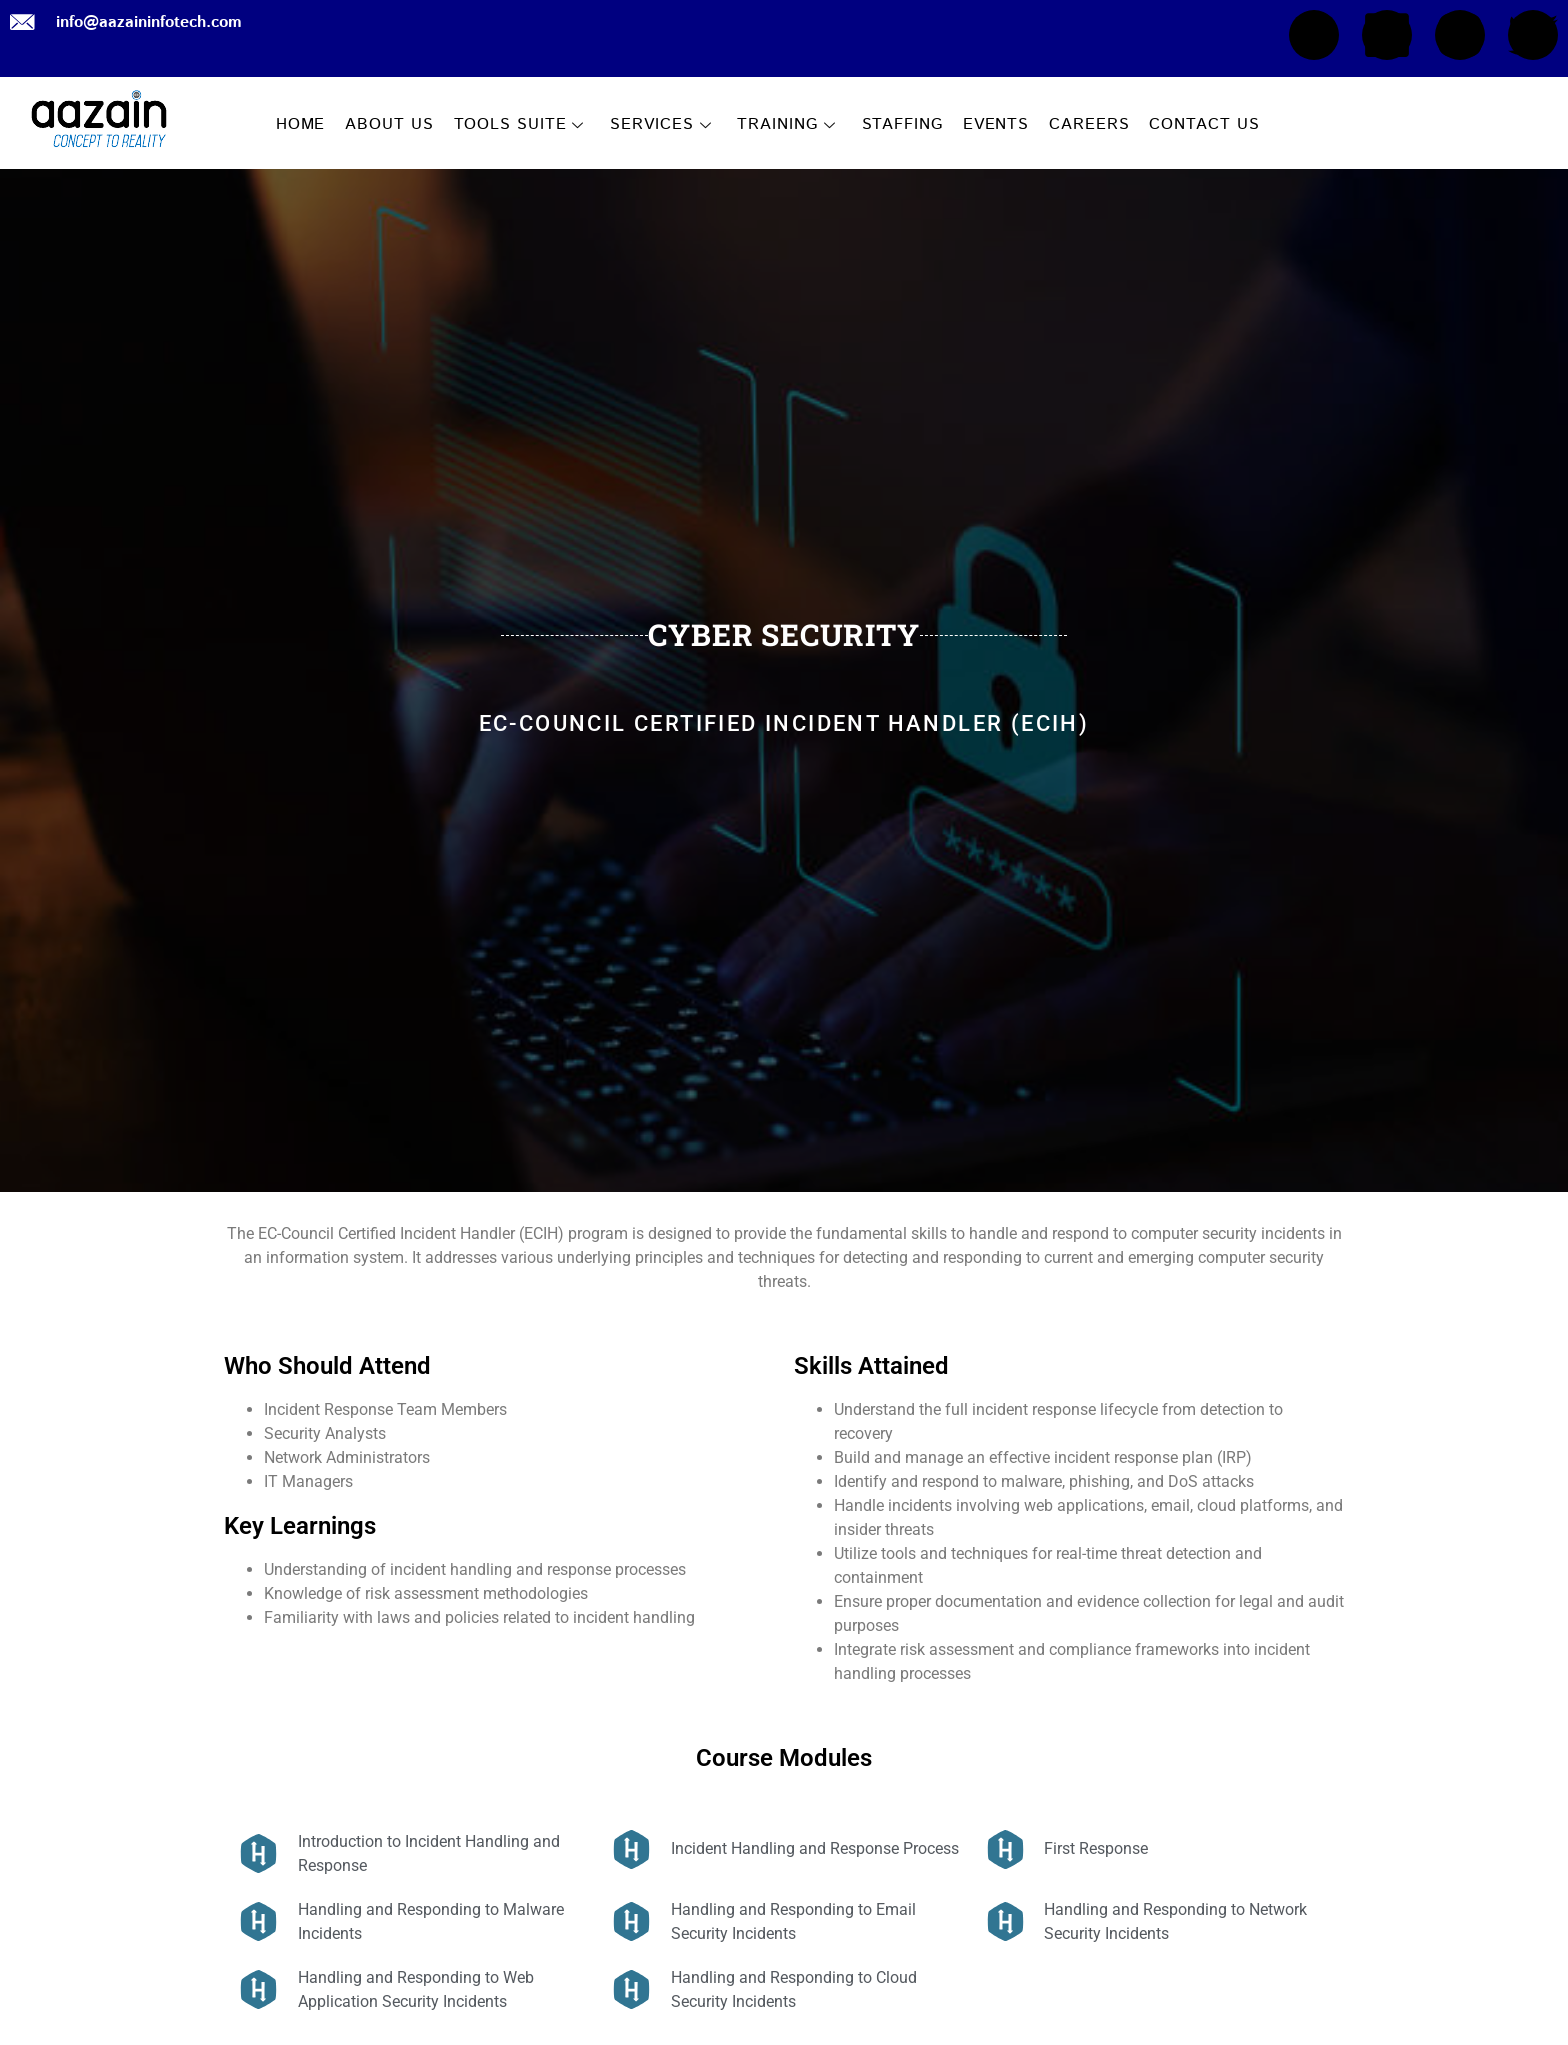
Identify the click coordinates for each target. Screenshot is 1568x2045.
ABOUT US (389, 124)
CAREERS (1089, 124)
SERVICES (660, 124)
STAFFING (902, 124)
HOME (301, 124)
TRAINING (786, 124)
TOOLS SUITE (519, 124)
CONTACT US (1204, 124)
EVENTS (996, 124)
